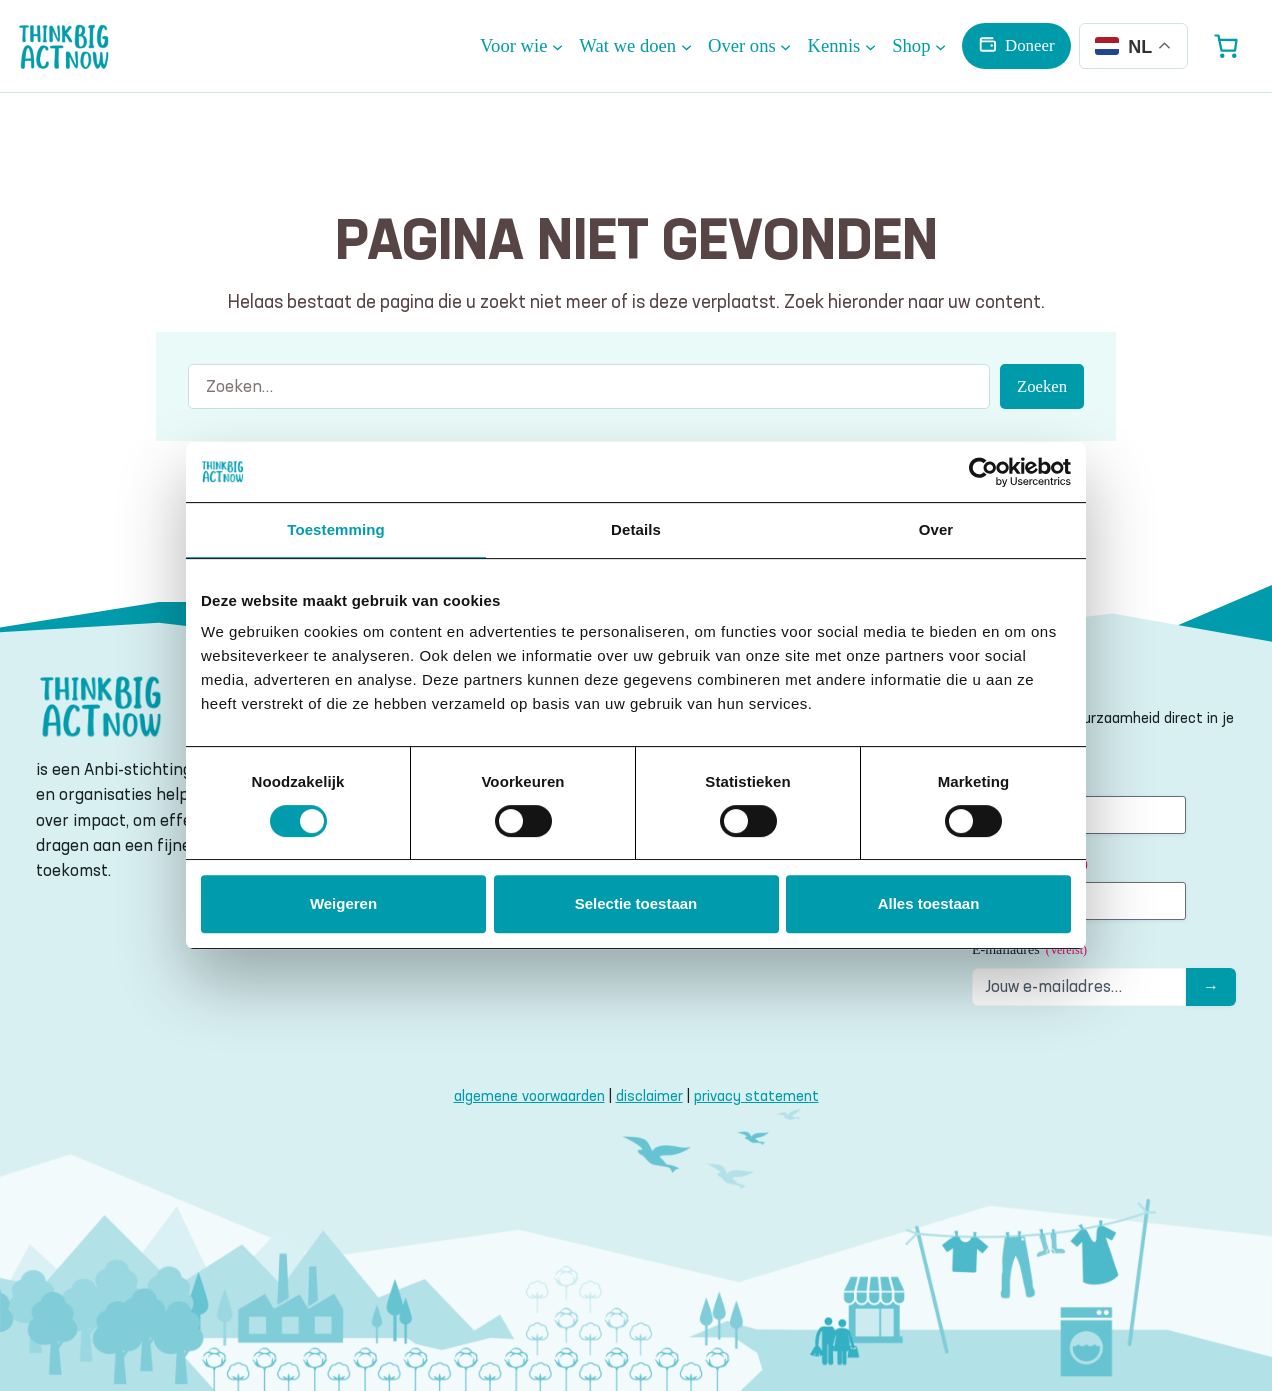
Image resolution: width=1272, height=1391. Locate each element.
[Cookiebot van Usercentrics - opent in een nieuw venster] (983, 472)
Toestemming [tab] (336, 529)
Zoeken (1042, 386)
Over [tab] (936, 529)
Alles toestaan (929, 903)
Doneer (1029, 45)
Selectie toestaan (636, 903)
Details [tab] (636, 529)
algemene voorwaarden (529, 1095)
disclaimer (649, 1095)
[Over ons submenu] (750, 46)
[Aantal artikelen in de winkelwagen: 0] (1226, 46)
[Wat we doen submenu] (635, 46)
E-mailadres (1029, 950)
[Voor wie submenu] (521, 46)
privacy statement (756, 1095)
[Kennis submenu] (842, 46)
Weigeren (343, 903)
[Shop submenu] (919, 46)
